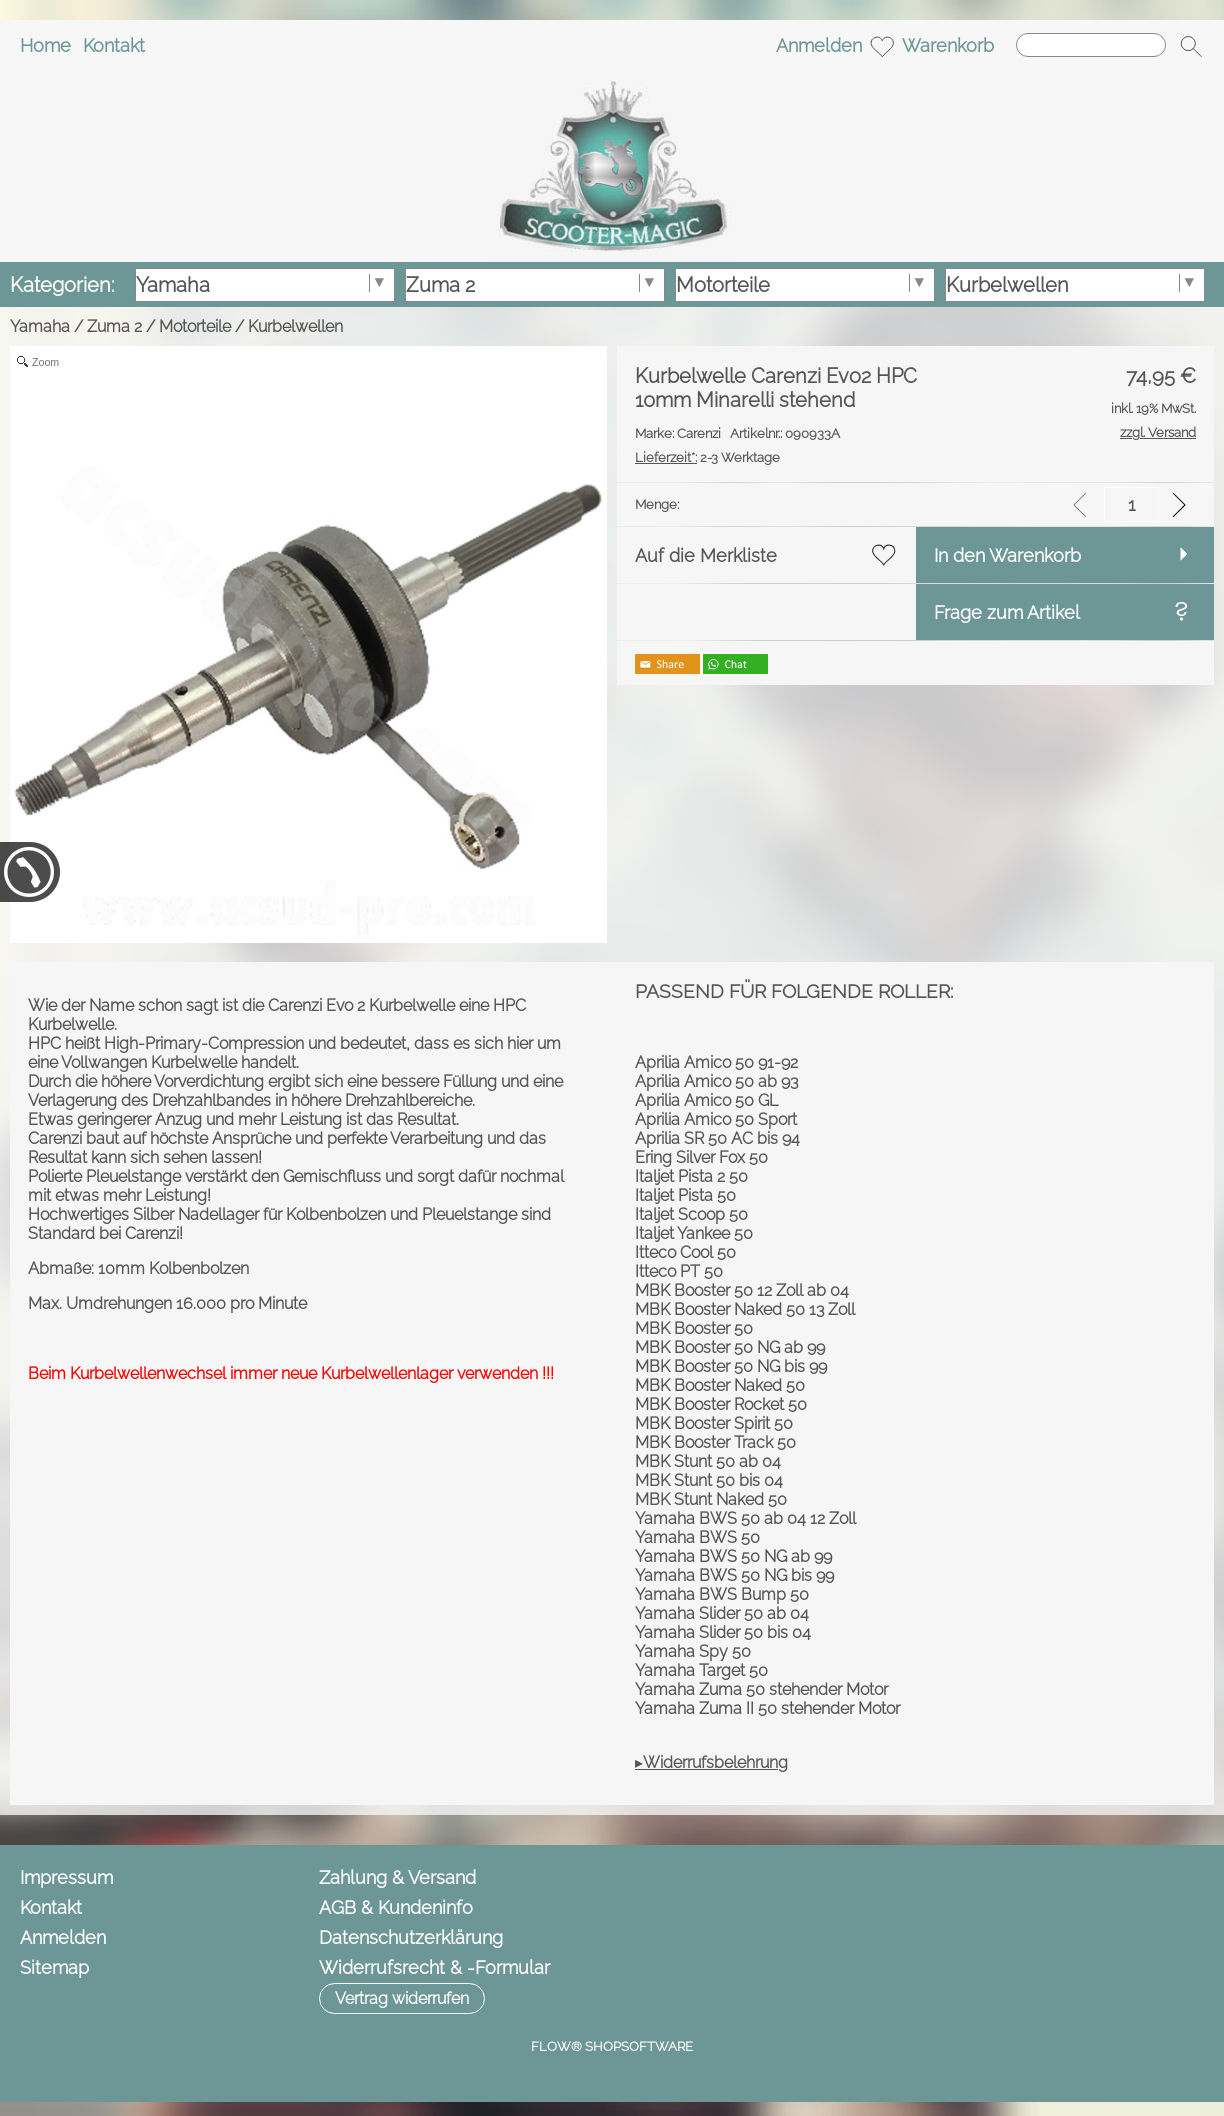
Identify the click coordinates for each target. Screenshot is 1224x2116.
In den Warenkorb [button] (1007, 555)
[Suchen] (1091, 45)
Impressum (66, 1877)
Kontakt (114, 45)
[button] (1191, 46)
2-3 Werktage (707, 457)
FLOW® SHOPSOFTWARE (612, 2046)
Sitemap (54, 1967)
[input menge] (1131, 504)
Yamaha (40, 326)
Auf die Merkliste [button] (706, 555)
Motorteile (195, 326)
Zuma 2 (114, 326)
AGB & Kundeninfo (396, 1907)
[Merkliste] (882, 46)
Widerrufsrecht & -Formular (434, 1967)
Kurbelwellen (295, 326)
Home (45, 45)
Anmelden (819, 45)
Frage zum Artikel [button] (1007, 612)
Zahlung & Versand (397, 1877)
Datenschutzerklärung (411, 1937)
